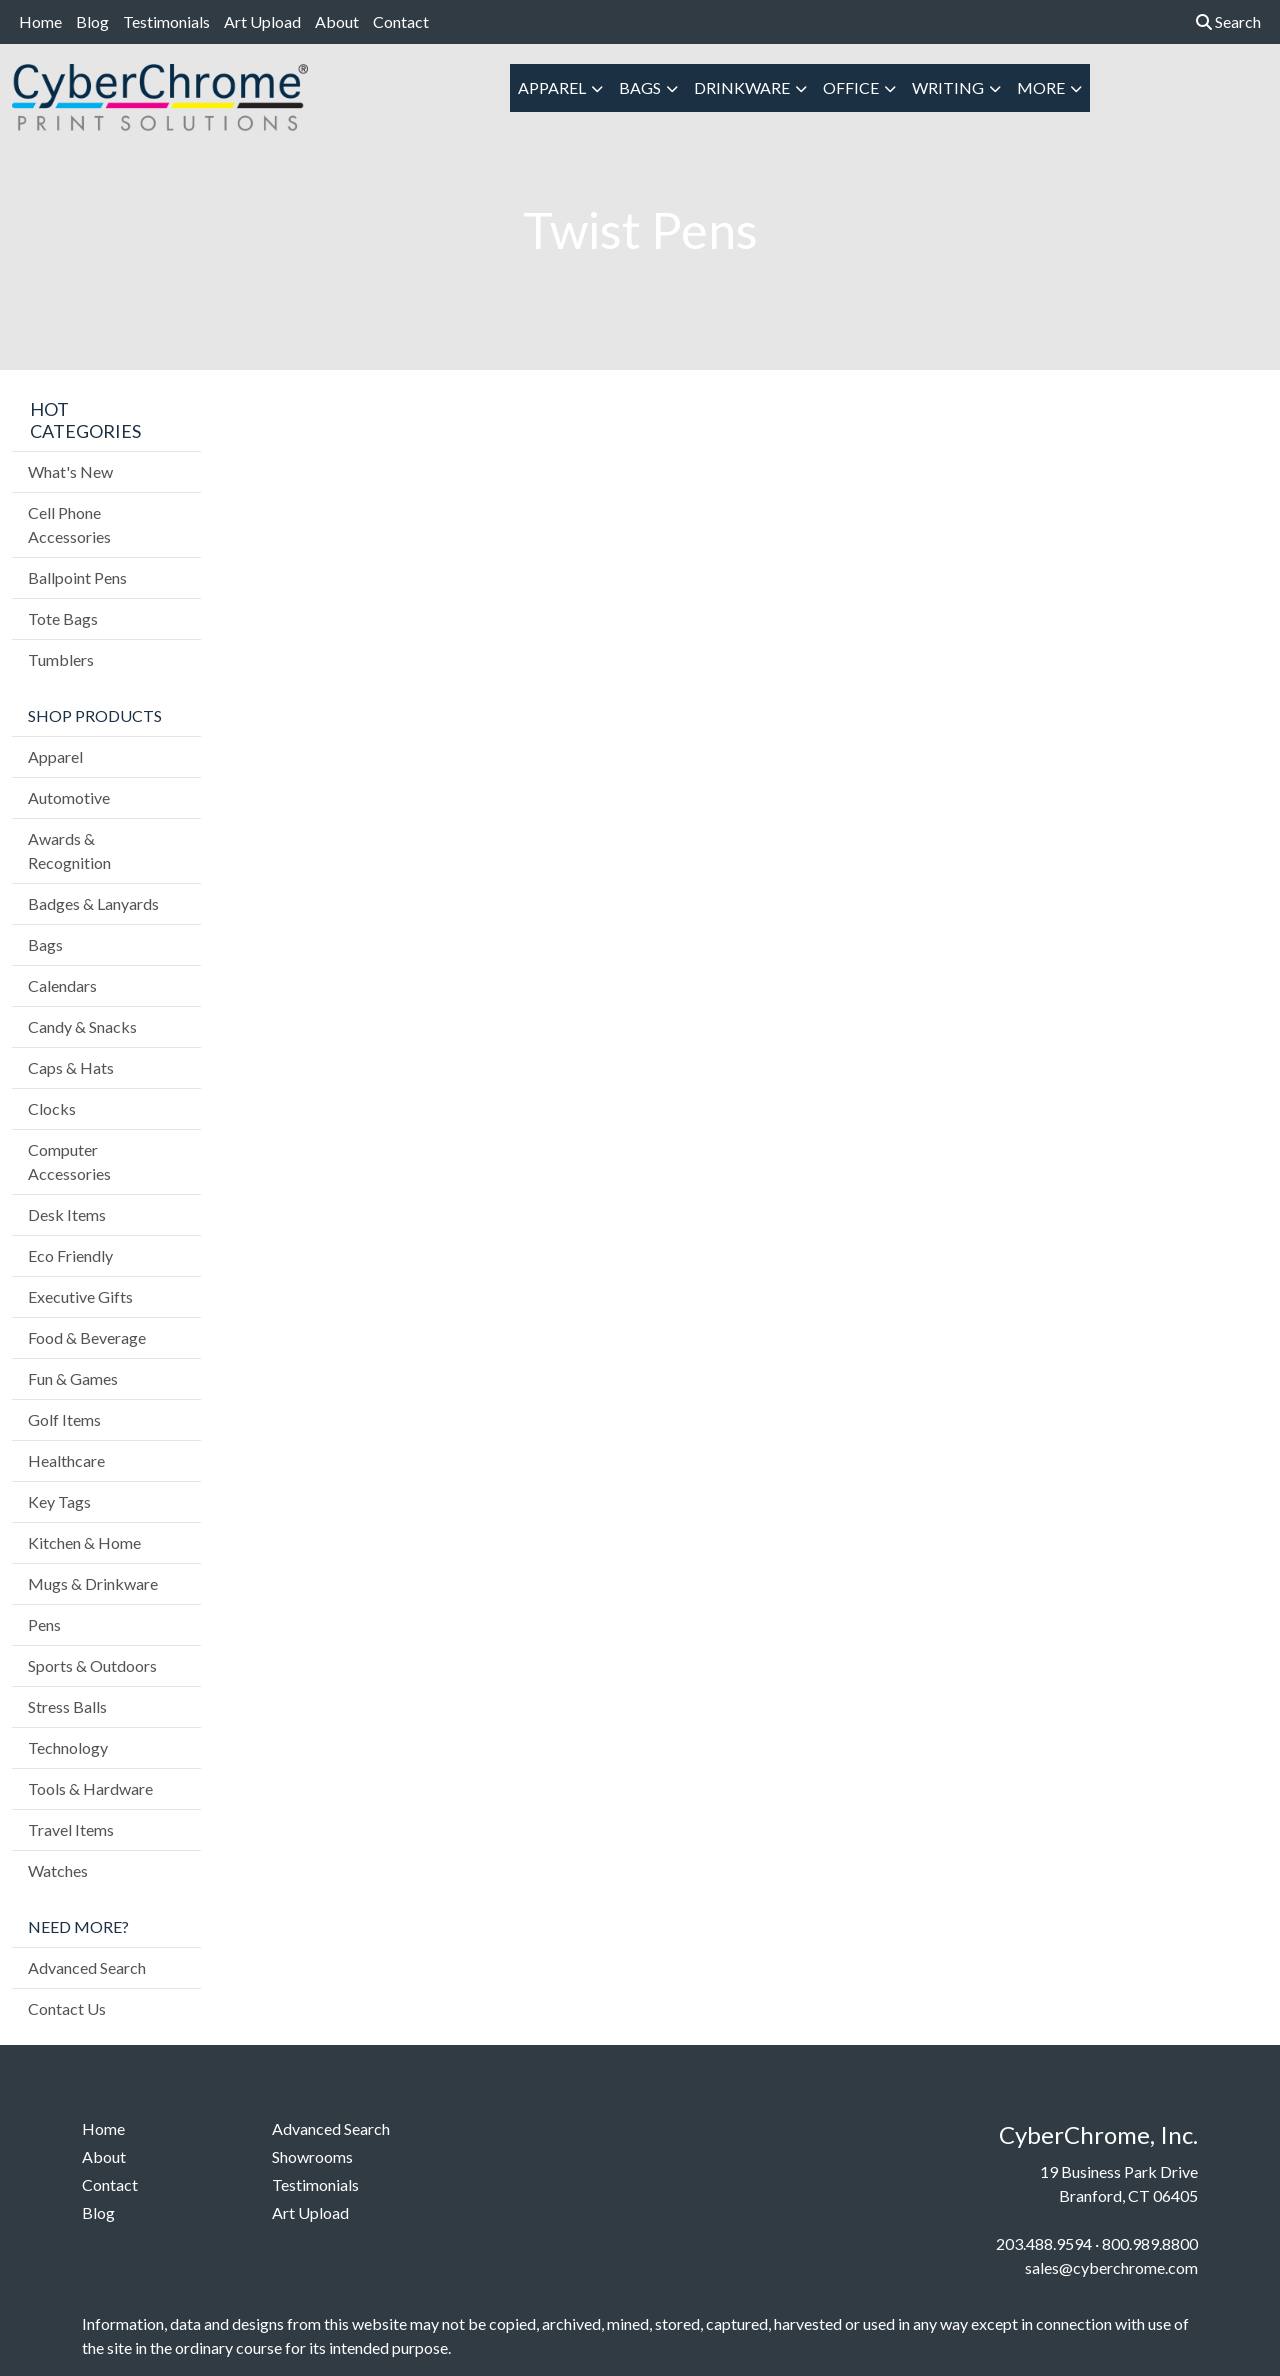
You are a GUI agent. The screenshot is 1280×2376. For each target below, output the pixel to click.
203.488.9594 (1044, 2243)
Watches (58, 1870)
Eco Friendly (70, 1255)
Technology (68, 1747)
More (1041, 87)
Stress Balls (67, 1706)
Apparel (552, 87)
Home (40, 21)
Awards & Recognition (69, 850)
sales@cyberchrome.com (1111, 2267)
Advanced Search (87, 1967)
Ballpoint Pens (77, 577)
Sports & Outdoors (92, 1665)
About (337, 21)
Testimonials (166, 21)
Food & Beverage (87, 1337)
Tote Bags (63, 618)
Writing (948, 87)
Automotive (69, 797)
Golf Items (64, 1419)
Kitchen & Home (84, 1542)
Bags (640, 87)
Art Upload (262, 21)
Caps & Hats (71, 1067)
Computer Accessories (69, 1161)
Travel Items (71, 1829)
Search (1228, 21)
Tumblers (61, 659)
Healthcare (66, 1460)
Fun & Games (73, 1378)
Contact (401, 21)
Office (851, 87)
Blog (92, 21)
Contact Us (67, 2008)
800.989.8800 (1150, 2243)
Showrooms (312, 2156)
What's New (70, 471)
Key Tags (59, 1501)
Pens (44, 1624)
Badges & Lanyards (93, 903)
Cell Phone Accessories (69, 524)
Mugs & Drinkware (93, 1583)
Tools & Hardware (90, 1788)
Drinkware (742, 87)
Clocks (52, 1108)
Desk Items (67, 1214)
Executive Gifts (80, 1296)
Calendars (62, 985)
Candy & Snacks (82, 1026)
